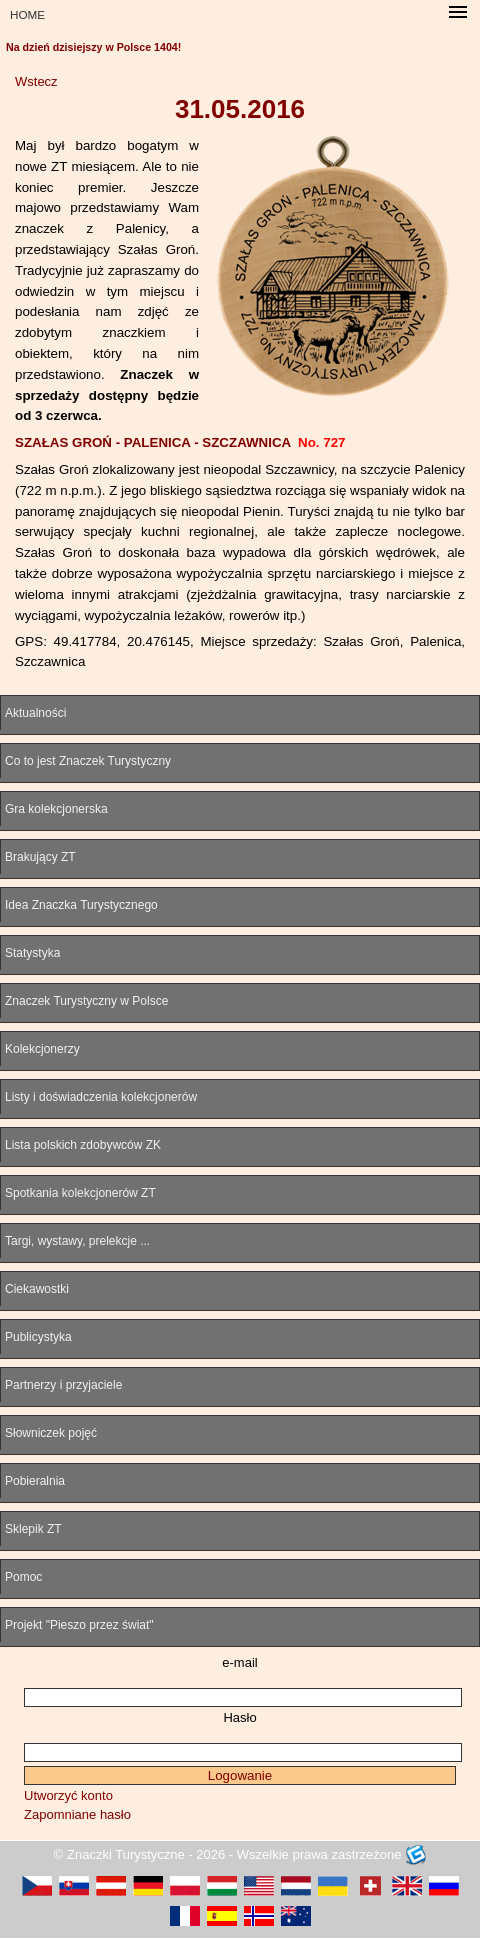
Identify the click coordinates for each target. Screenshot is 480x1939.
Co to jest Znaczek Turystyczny (88, 761)
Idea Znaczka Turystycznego (81, 905)
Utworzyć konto (68, 1795)
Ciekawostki (37, 1289)
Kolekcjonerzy (42, 1049)
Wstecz (36, 81)
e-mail (239, 1662)
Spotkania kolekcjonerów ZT (80, 1193)
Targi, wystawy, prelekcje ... (77, 1241)
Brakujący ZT (40, 857)
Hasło (239, 1717)
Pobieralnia (35, 1481)
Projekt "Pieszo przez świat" (79, 1625)
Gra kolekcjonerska (56, 809)
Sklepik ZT (33, 1529)
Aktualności (35, 713)
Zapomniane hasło (77, 1814)
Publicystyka (38, 1337)
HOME (27, 14)
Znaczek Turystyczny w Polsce (86, 1001)
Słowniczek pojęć (51, 1433)
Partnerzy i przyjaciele (63, 1385)
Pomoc (23, 1577)
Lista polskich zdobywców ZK (83, 1145)
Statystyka (32, 953)
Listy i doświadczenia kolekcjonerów (101, 1097)
